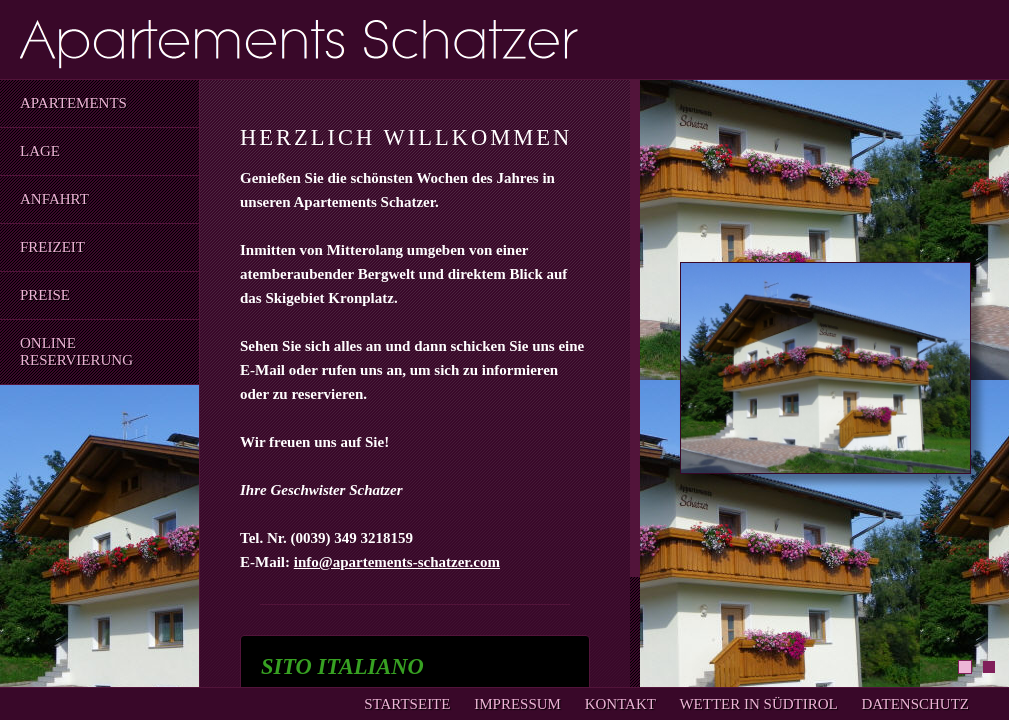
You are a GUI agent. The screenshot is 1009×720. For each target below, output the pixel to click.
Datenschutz (916, 704)
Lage (40, 151)
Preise (45, 295)
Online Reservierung (76, 351)
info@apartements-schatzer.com (397, 562)
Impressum (517, 704)
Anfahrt (54, 199)
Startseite (407, 704)
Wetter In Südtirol (758, 704)
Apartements (73, 103)
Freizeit (52, 247)
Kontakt (620, 704)
